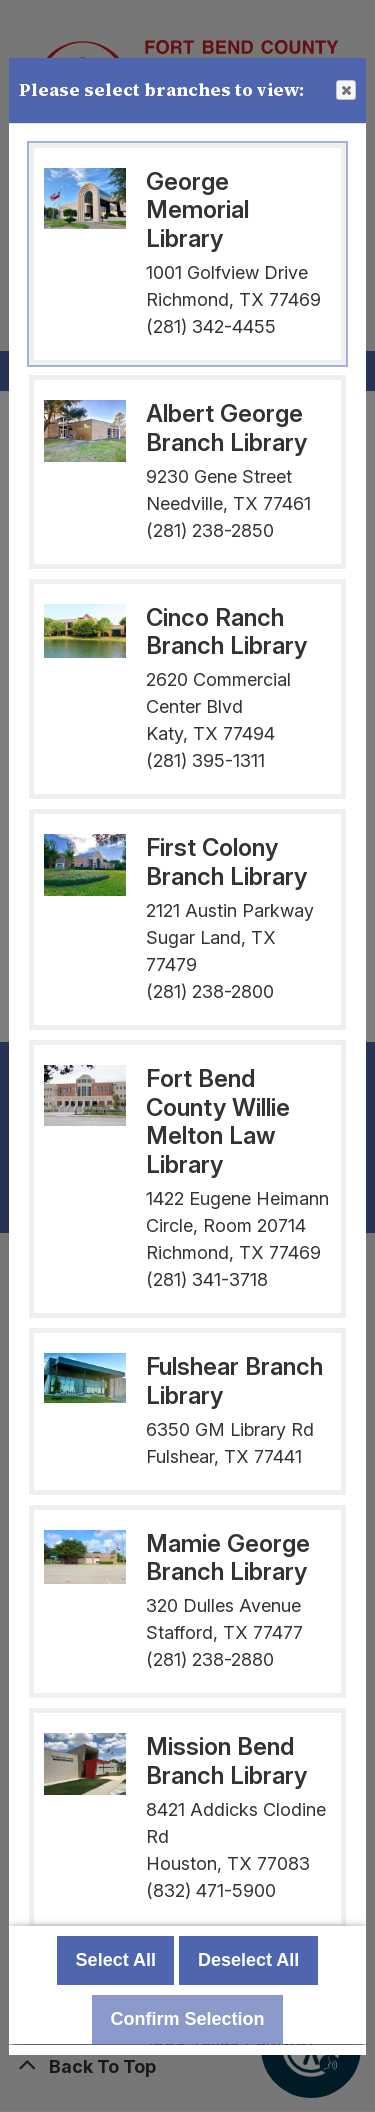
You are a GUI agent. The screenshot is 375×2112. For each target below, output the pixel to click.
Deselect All (248, 1961)
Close (345, 91)
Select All (116, 1961)
